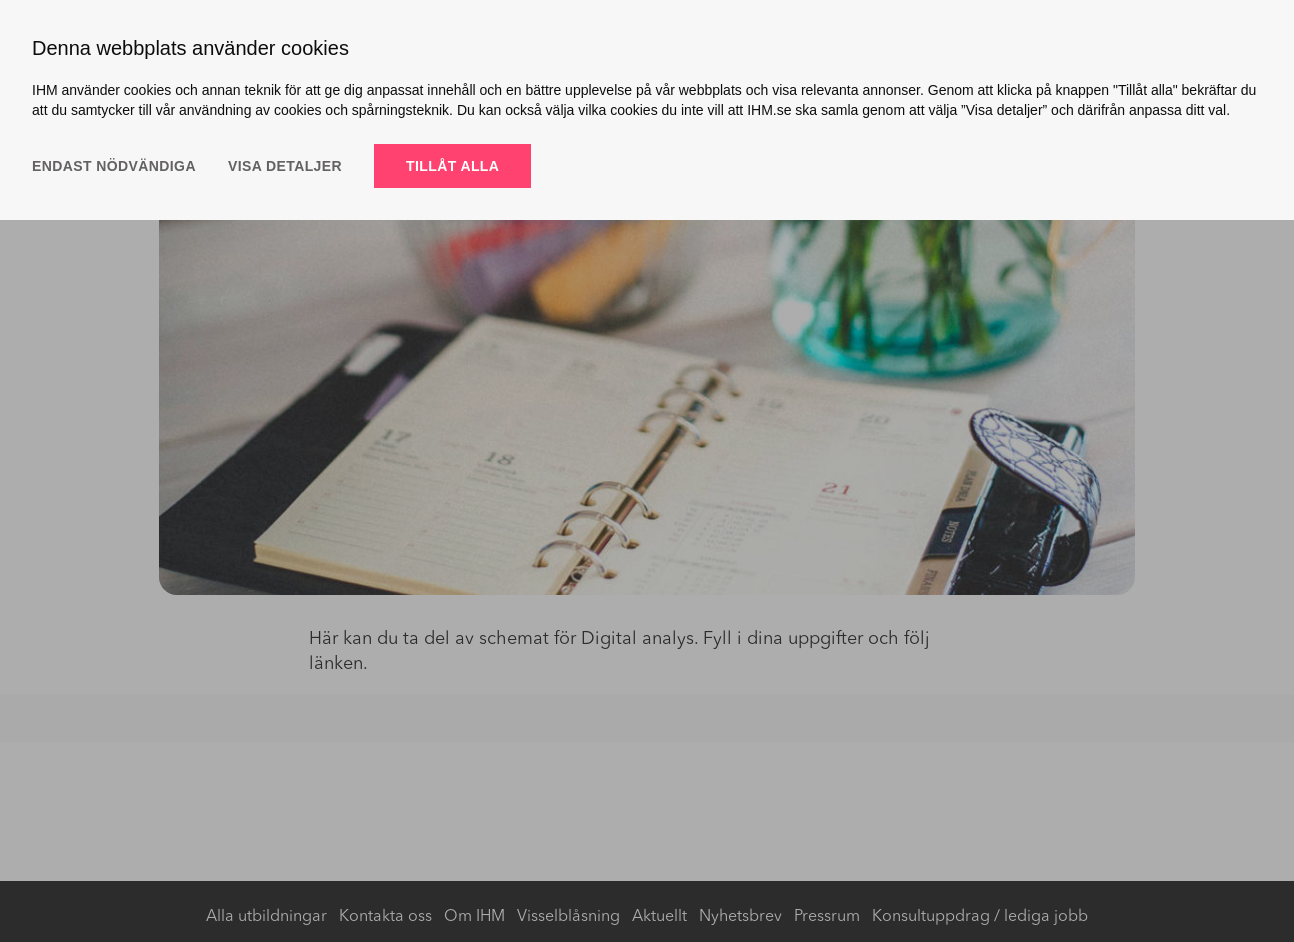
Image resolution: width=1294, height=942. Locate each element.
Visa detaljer (285, 166)
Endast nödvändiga (114, 166)
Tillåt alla (452, 166)
